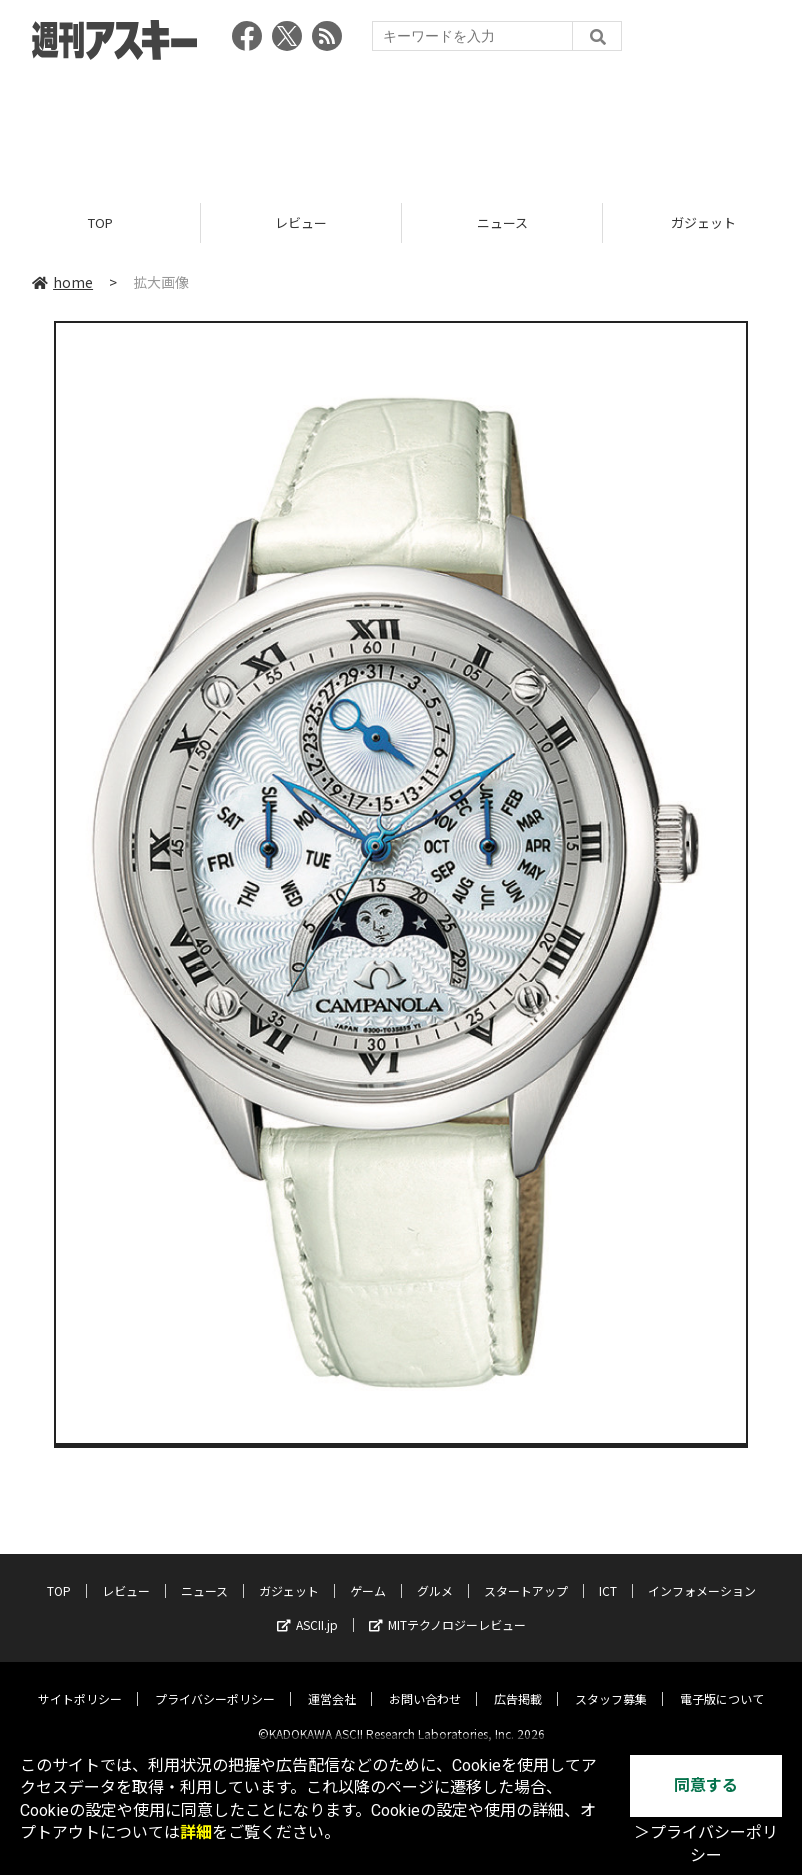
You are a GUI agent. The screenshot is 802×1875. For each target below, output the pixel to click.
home (62, 282)
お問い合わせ (425, 1682)
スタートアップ (526, 1574)
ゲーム (368, 1574)
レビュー (301, 222)
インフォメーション (702, 1574)
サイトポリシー (80, 1682)
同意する (706, 1785)
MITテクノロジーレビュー (447, 1608)
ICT (608, 1574)
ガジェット (289, 1574)
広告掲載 (518, 1682)
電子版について (722, 1682)
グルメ (435, 1574)
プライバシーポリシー (215, 1682)
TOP (100, 222)
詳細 (196, 1832)
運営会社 (332, 1682)
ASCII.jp (307, 1608)
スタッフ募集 (611, 1682)
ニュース (502, 222)
